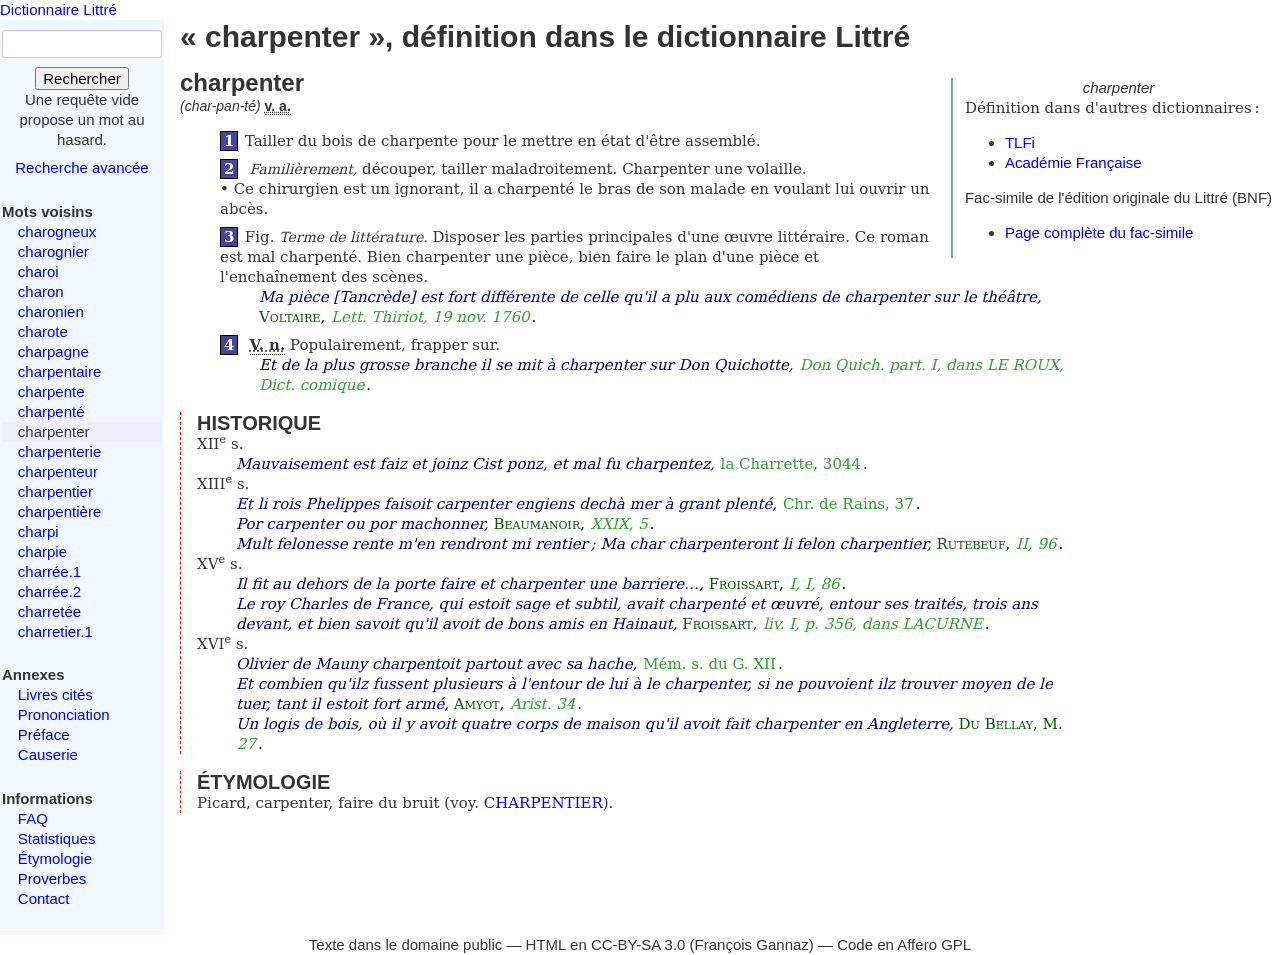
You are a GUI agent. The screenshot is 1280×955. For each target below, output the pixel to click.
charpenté (51, 411)
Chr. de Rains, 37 (848, 504)
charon (41, 291)
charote (43, 331)
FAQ (33, 818)
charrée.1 (49, 571)
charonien (51, 311)
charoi (38, 271)
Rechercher (82, 78)
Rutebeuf (971, 544)
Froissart (744, 584)
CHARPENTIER (543, 803)
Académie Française (1073, 162)
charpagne (53, 351)
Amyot (477, 704)
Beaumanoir (536, 524)
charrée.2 (49, 591)
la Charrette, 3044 (791, 464)
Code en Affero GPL (904, 944)
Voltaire (290, 317)
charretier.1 (55, 631)
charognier (53, 251)
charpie (42, 551)
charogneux (57, 231)
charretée (49, 611)
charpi (38, 531)
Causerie (48, 754)
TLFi (1020, 142)
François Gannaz (752, 944)
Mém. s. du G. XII (709, 664)
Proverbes (52, 878)
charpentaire (59, 371)
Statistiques (57, 838)
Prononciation (64, 714)
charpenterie (59, 451)
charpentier (55, 491)
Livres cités (55, 694)
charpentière (59, 511)
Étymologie (55, 858)
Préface (44, 734)
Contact (44, 898)
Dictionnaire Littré (58, 9)
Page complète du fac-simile (1099, 232)
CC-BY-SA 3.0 (638, 944)
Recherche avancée (81, 167)
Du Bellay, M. (1011, 724)
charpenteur (58, 471)
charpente (51, 391)
